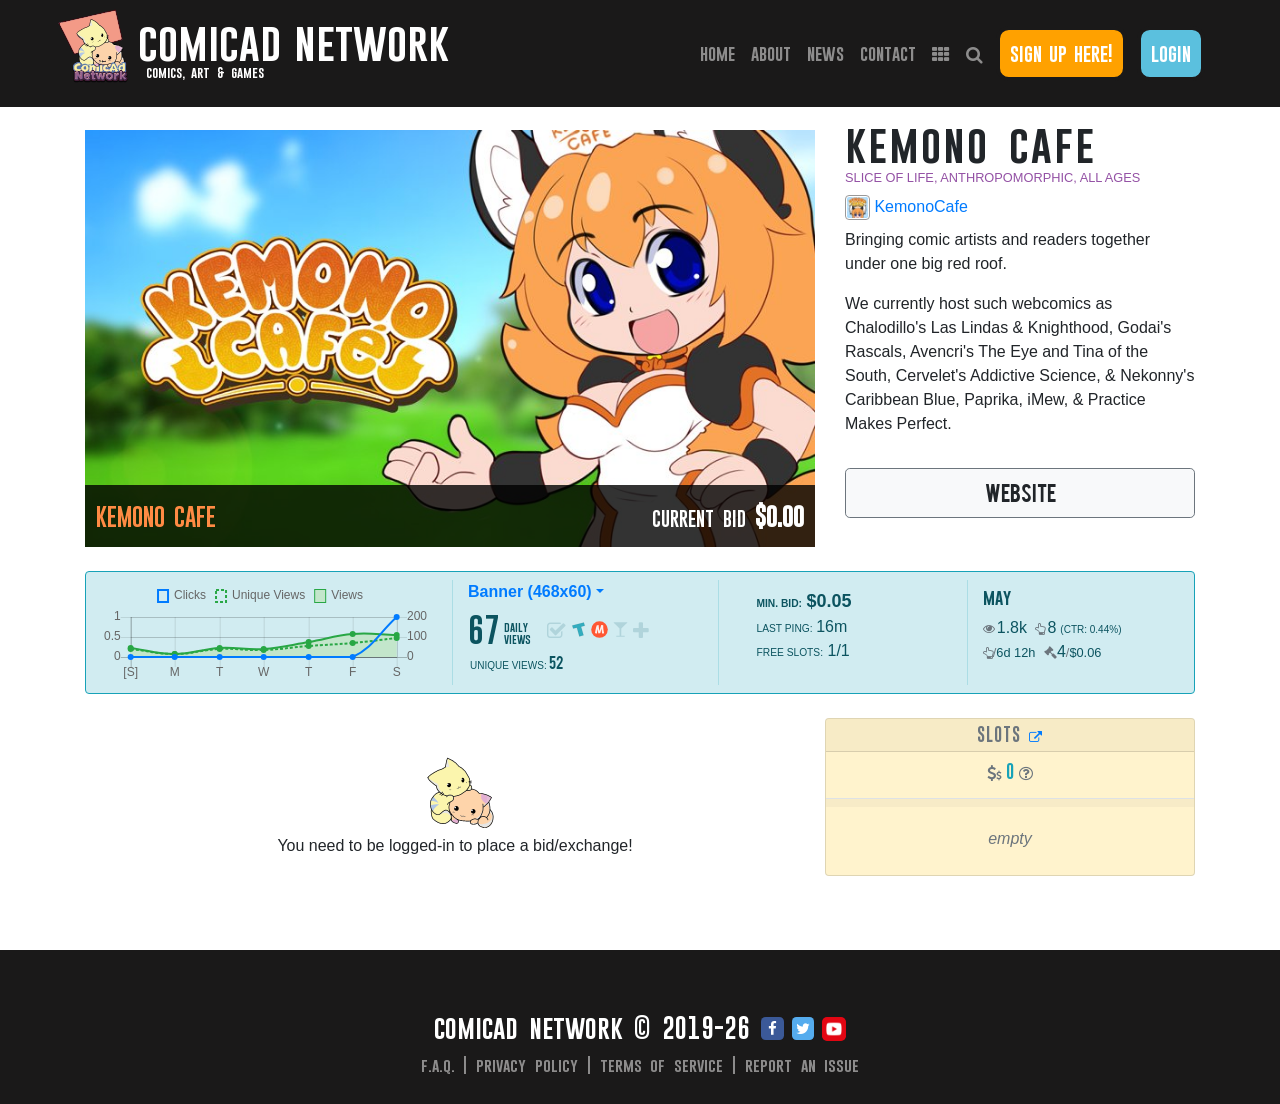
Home (721, 52)
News (825, 53)
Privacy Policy (527, 1065)
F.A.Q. (438, 1065)
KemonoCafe (906, 207)
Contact (888, 53)
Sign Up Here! (1061, 53)
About (771, 53)
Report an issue (802, 1065)
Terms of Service (662, 1065)
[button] (1026, 773)
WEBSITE (1020, 492)
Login (1171, 53)
